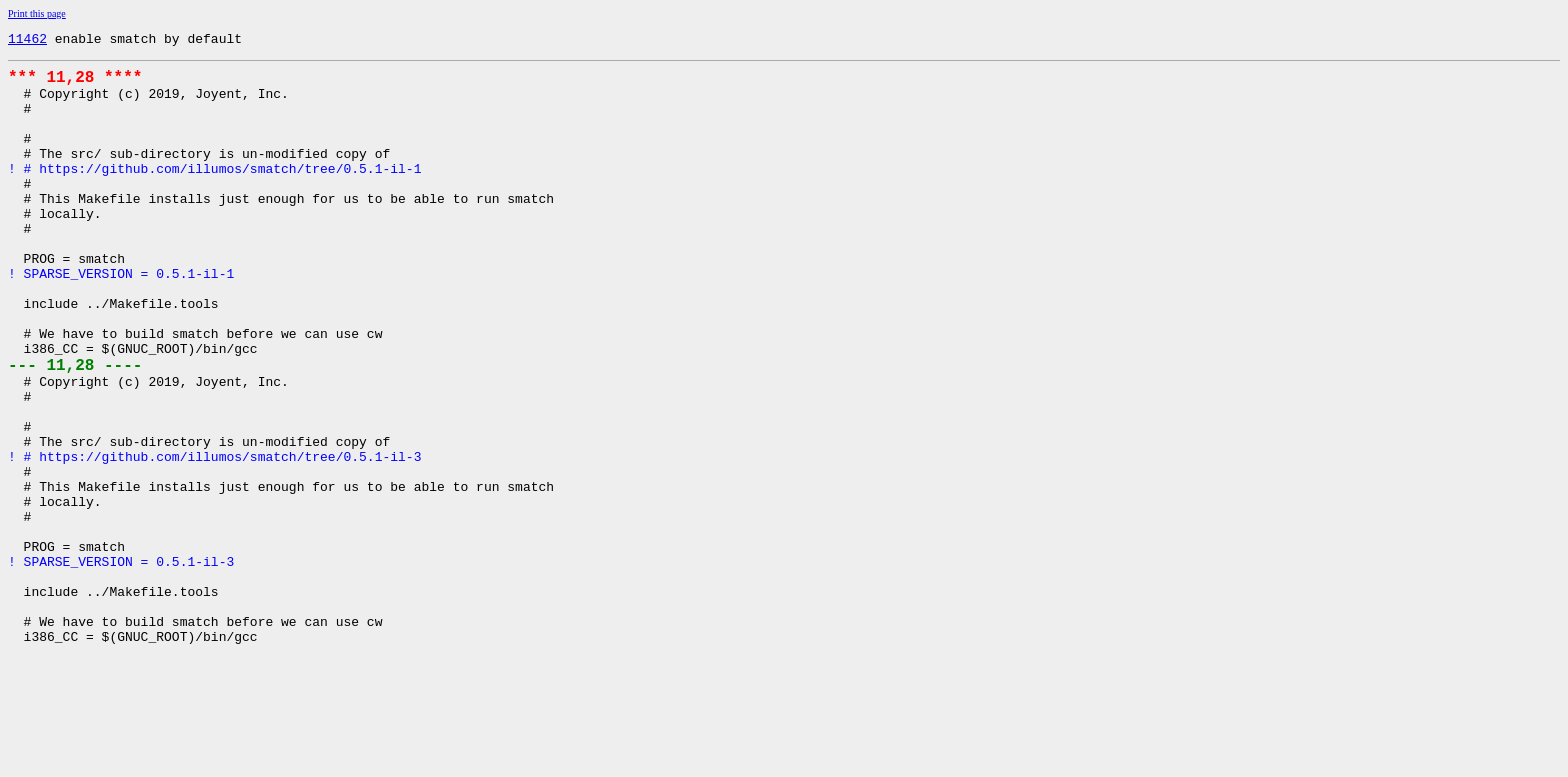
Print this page (37, 13)
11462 (27, 41)
